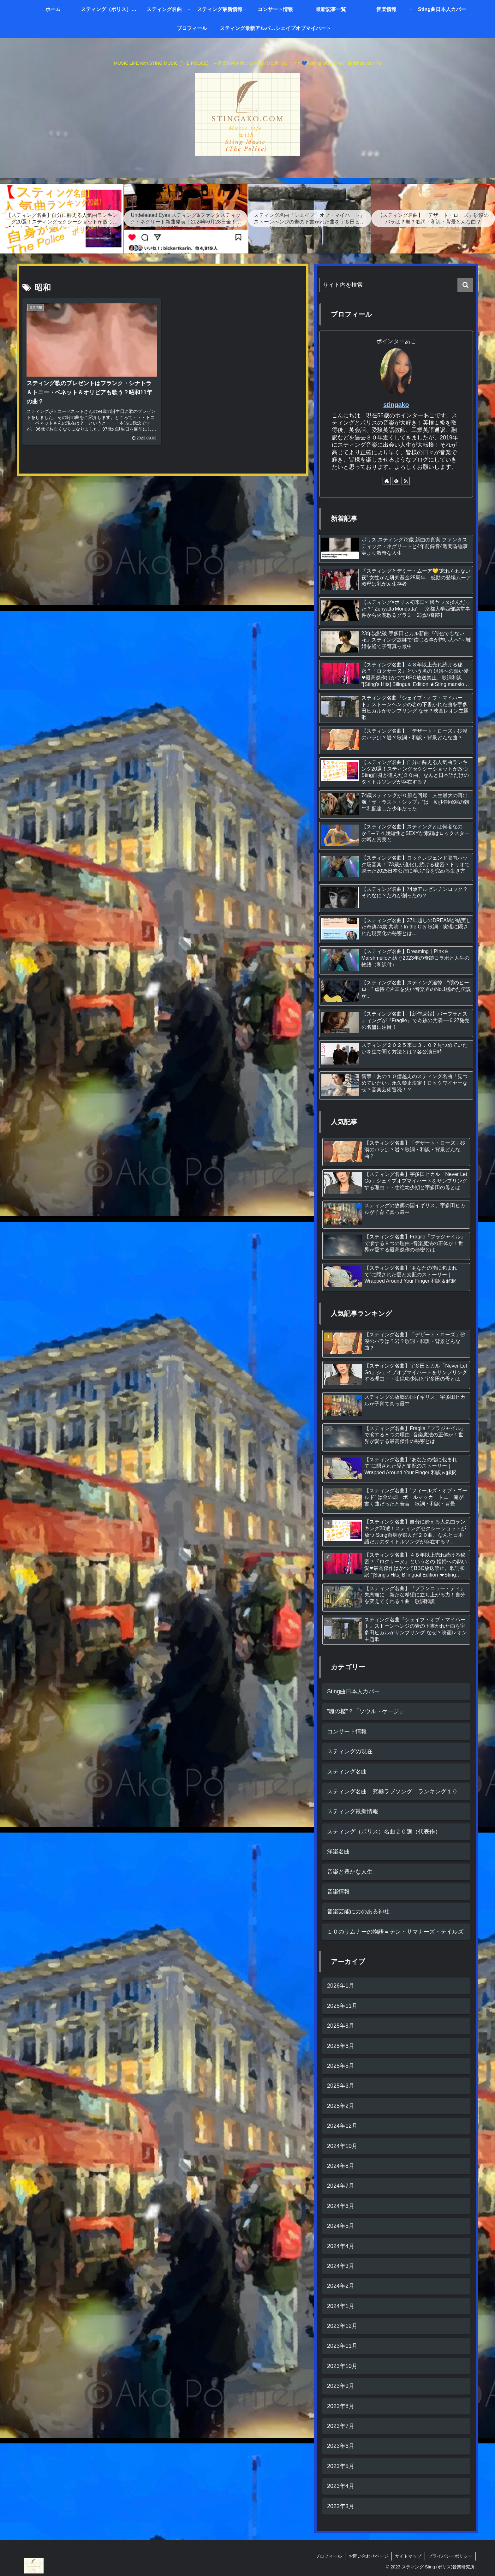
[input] (396, 285)
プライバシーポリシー (450, 2556)
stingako (396, 404)
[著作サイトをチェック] (387, 481)
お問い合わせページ (368, 2556)
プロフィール (328, 2556)
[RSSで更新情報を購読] (406, 481)
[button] (465, 285)
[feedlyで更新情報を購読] (396, 481)
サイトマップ (408, 2556)
